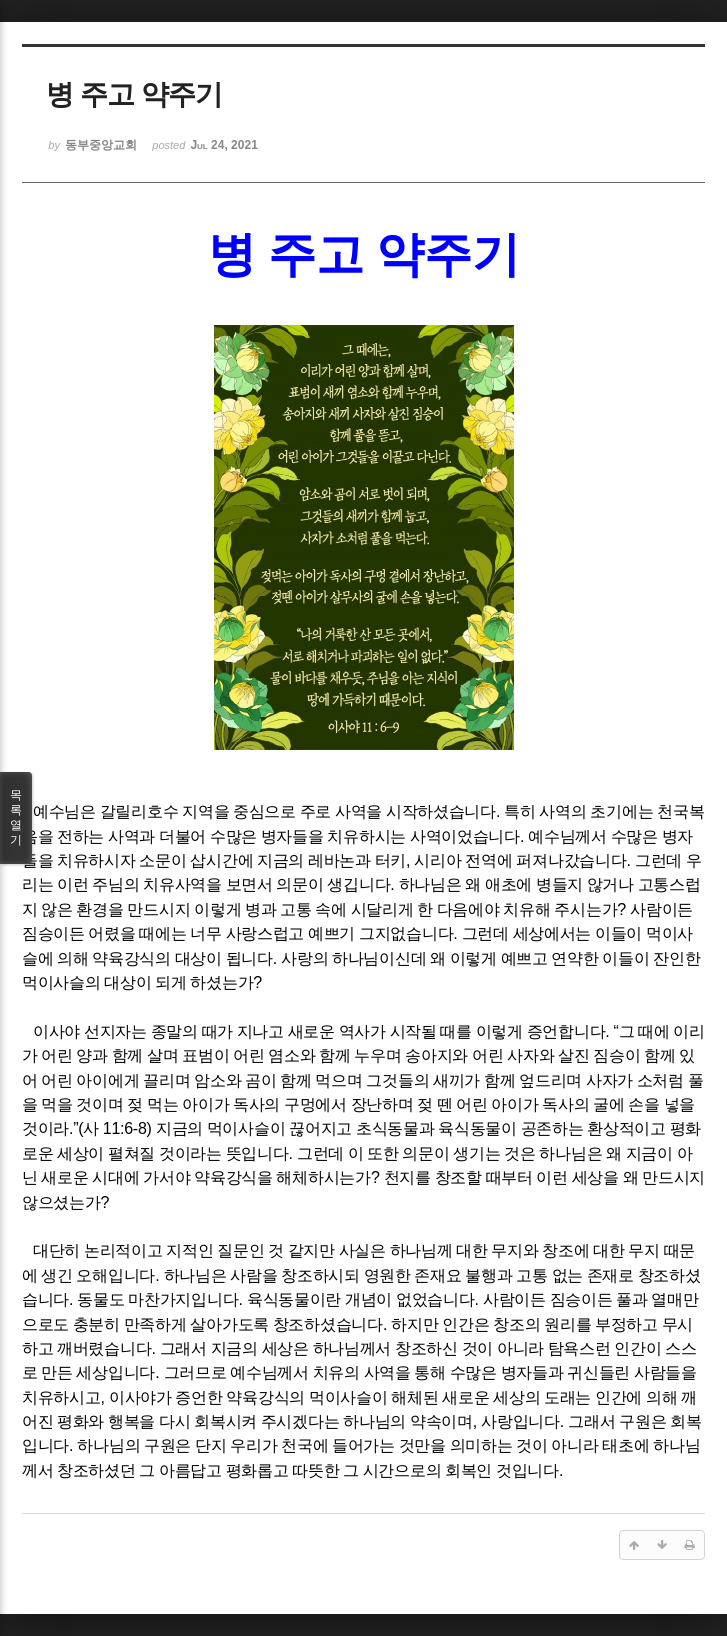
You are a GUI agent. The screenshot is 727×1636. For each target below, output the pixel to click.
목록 (16, 818)
